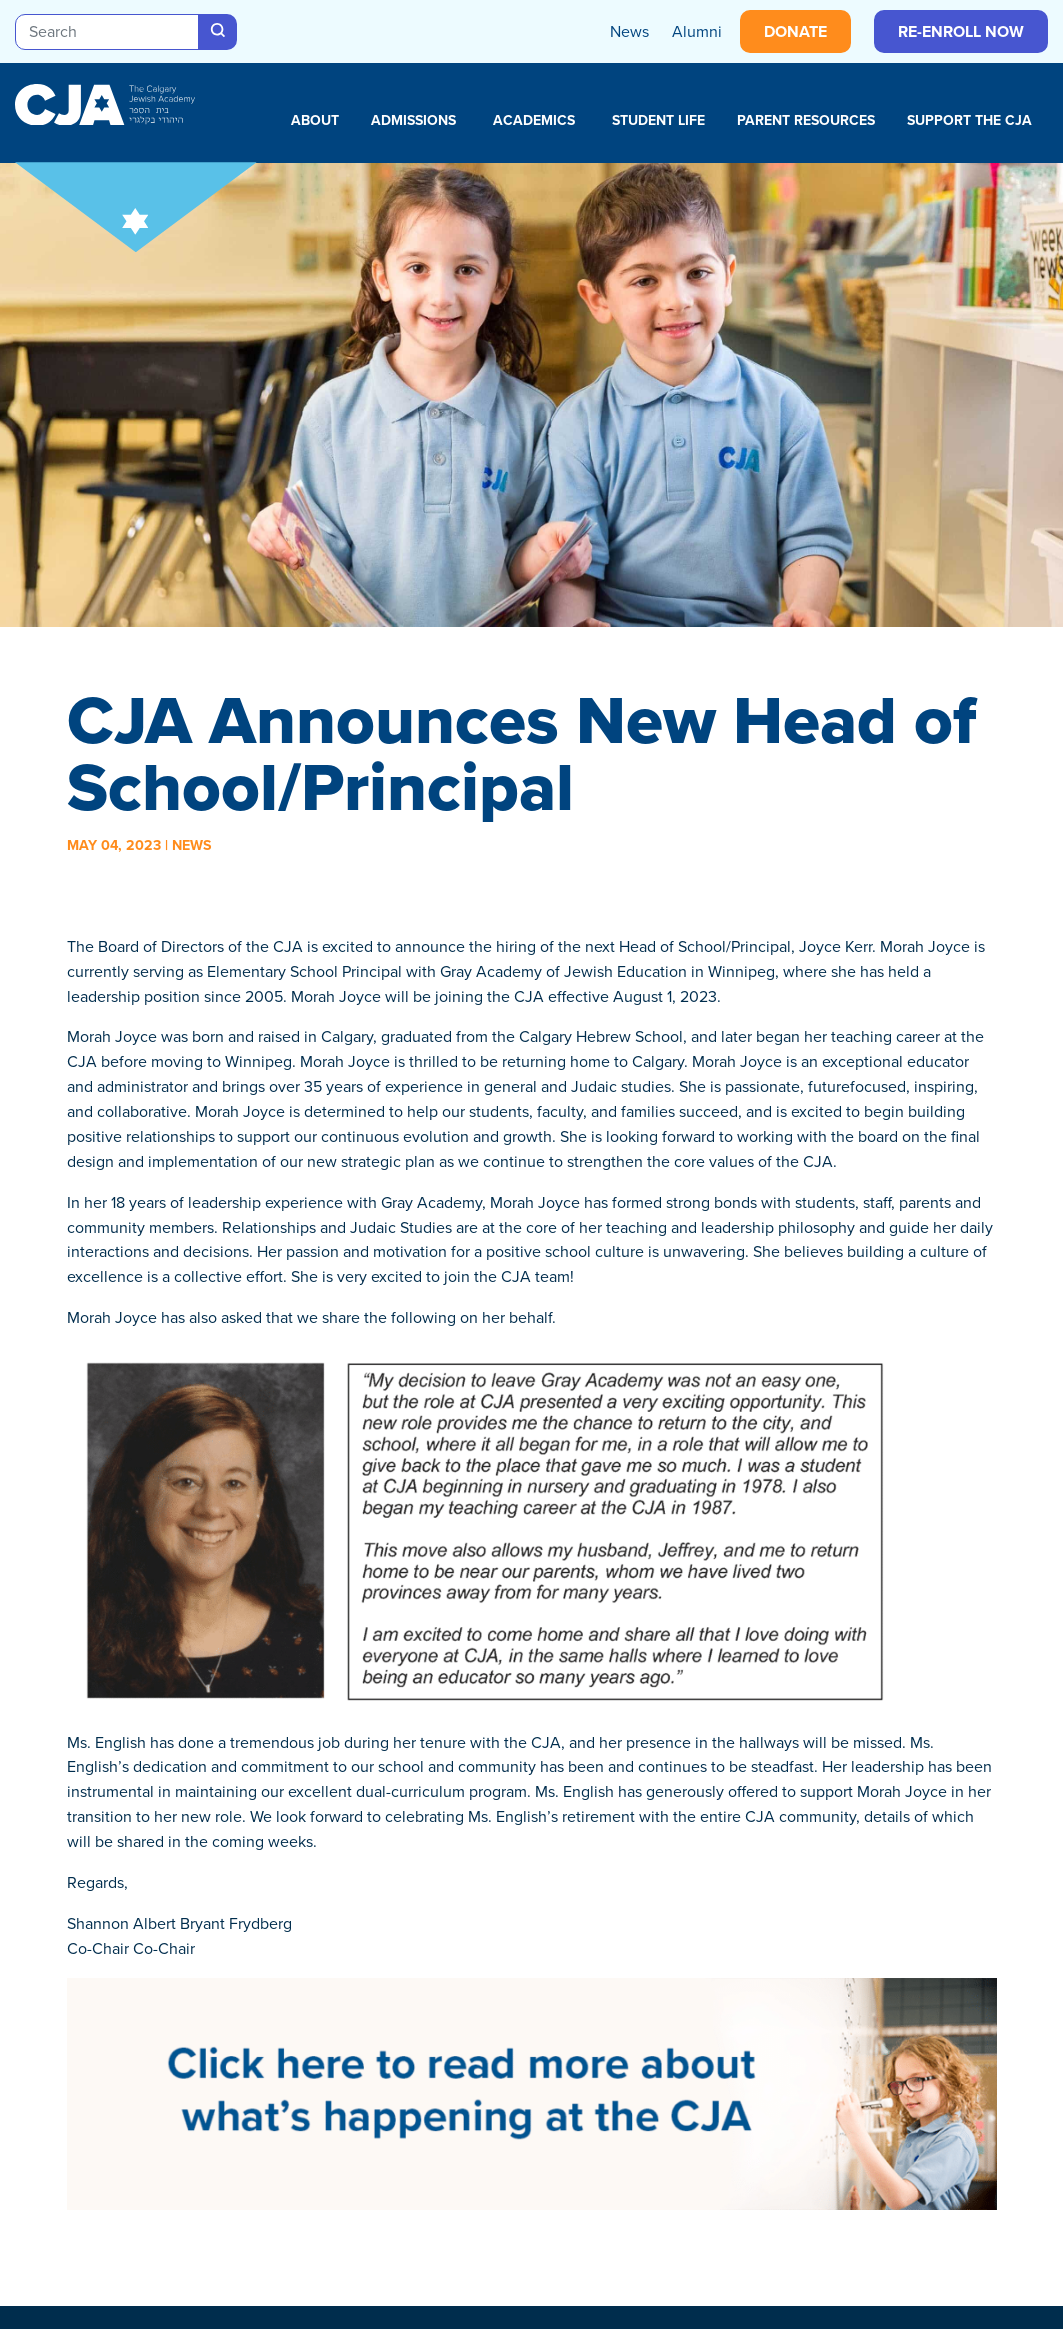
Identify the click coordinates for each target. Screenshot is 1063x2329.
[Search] (107, 32)
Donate (795, 31)
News (629, 31)
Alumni (697, 31)
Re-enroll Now (961, 31)
